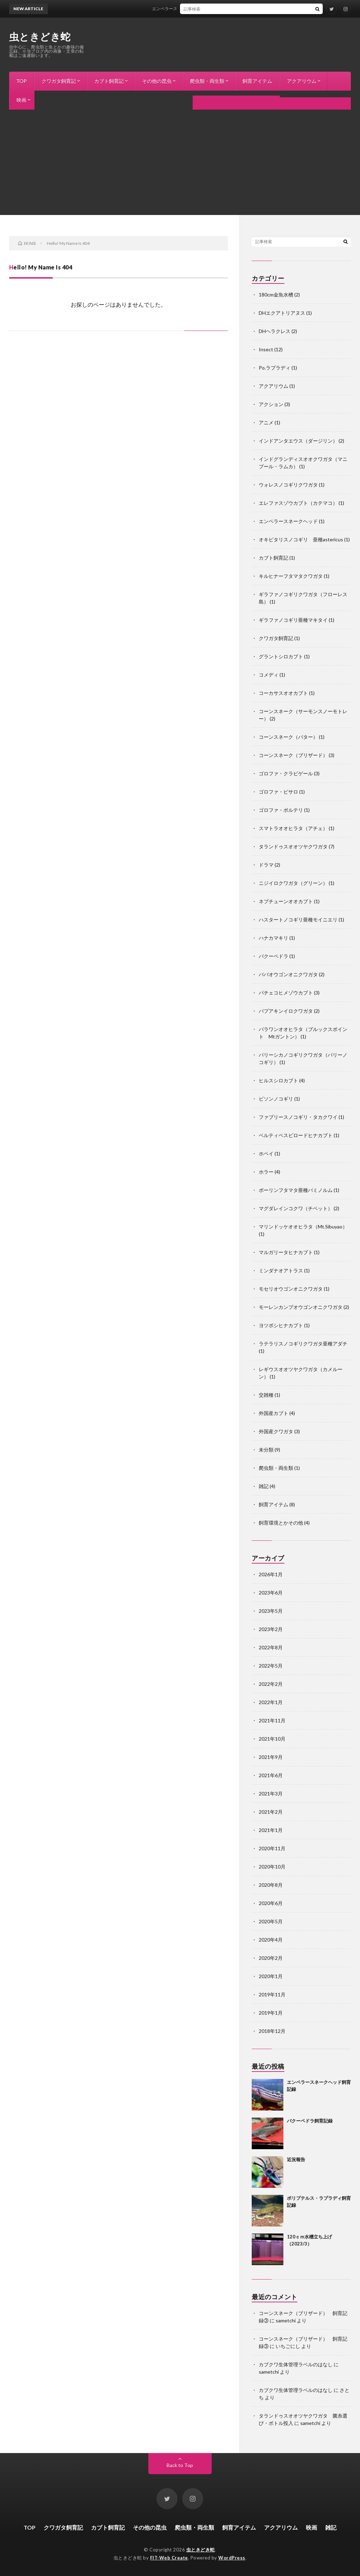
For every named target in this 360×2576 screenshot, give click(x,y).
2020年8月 (271, 1885)
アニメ (266, 422)
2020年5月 (271, 1921)
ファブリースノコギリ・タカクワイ (298, 1117)
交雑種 (266, 1395)
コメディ (268, 675)
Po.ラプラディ (274, 368)
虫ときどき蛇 (40, 36)
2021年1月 (271, 1830)
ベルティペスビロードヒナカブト (296, 1135)
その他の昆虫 (157, 81)
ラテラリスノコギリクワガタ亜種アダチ (303, 1343)
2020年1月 (271, 1976)
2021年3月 (271, 1793)
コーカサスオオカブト (283, 693)
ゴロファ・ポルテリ (281, 810)
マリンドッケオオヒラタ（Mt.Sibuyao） (303, 1227)
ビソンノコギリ (276, 1099)
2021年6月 (271, 1775)
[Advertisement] (180, 162)
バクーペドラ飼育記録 (310, 2121)
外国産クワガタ (276, 1431)
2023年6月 (271, 1593)
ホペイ (266, 1153)
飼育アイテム (257, 81)
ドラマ (266, 865)
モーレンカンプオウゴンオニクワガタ (300, 1307)
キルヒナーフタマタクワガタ (291, 576)
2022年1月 (271, 1702)
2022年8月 (271, 1647)
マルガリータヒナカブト (286, 1252)
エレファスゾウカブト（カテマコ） (298, 503)
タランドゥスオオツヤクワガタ (293, 846)
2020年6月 (271, 1903)
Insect (266, 349)
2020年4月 (271, 1940)
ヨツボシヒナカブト (281, 1325)
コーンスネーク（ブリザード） (293, 755)
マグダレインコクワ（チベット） (296, 1208)
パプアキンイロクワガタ (286, 1011)
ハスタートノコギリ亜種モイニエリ (298, 919)
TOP (21, 81)
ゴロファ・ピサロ (278, 792)
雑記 (49, 100)
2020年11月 (272, 1848)
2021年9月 (271, 1757)
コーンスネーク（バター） (288, 737)
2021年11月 (272, 1720)
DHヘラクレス (274, 331)
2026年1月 (271, 1574)
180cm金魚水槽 (276, 295)
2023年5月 (271, 1611)
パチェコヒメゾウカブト (286, 993)
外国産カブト (273, 1413)
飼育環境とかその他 (281, 1523)
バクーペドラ (273, 956)
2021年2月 (271, 1812)
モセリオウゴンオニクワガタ (291, 1289)
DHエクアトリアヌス (282, 313)
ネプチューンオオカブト (286, 901)
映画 (21, 100)
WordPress (231, 2558)
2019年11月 (272, 1994)
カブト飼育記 (109, 81)
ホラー (266, 1172)
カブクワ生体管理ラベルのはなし (296, 2364)
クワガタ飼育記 (58, 81)
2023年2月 (271, 1629)
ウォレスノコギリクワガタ (288, 485)
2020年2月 (271, 1958)
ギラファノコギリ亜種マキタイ (293, 620)
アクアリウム (301, 81)
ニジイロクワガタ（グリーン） (293, 883)
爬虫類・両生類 (207, 81)
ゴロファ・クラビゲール (286, 773)
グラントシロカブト (281, 656)
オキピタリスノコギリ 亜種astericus (301, 539)
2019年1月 (271, 2013)
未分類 (266, 1450)
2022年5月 (271, 1666)
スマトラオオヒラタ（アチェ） (293, 828)
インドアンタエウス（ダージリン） (298, 441)
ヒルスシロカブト (278, 1080)
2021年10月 (272, 1739)
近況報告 (296, 2159)
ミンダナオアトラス (281, 1270)
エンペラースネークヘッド (288, 521)
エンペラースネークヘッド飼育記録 (191, 8)
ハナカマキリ (273, 938)
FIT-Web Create (169, 2558)
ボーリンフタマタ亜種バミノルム (296, 1190)
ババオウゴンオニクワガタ (288, 974)
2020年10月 (272, 1867)
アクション (271, 404)
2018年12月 (272, 2031)
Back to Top (180, 2465)
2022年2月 (271, 1684)
